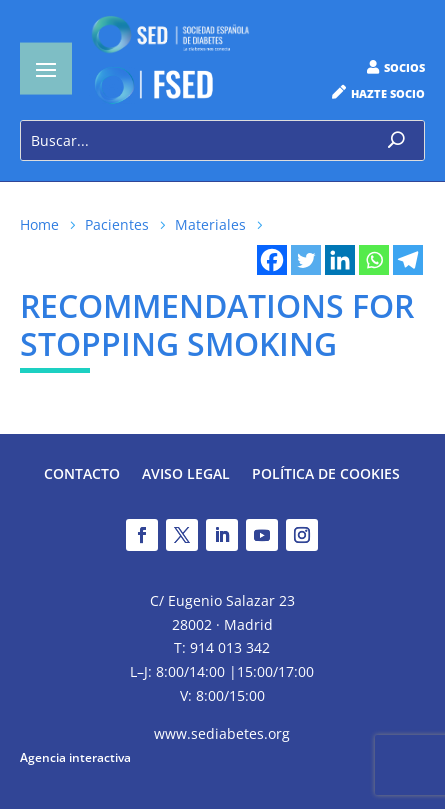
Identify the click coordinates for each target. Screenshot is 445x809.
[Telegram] (408, 260)
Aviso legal (186, 475)
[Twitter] (306, 260)
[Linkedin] (340, 260)
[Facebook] (272, 260)
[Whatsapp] (374, 260)
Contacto (82, 475)
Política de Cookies (326, 475)
